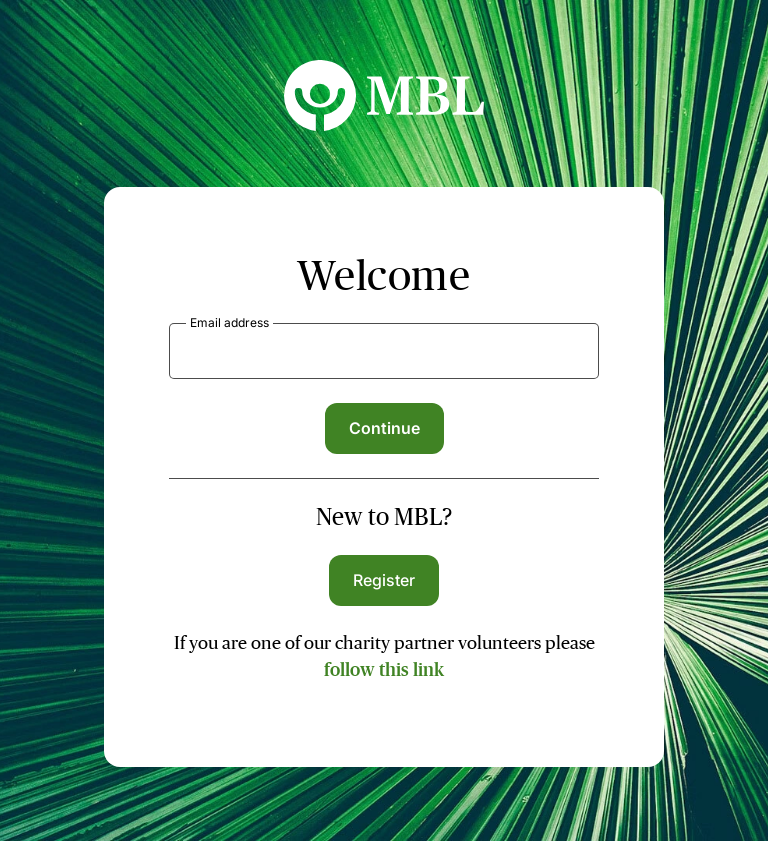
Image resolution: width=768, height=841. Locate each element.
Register (384, 580)
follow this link (384, 670)
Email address (229, 322)
